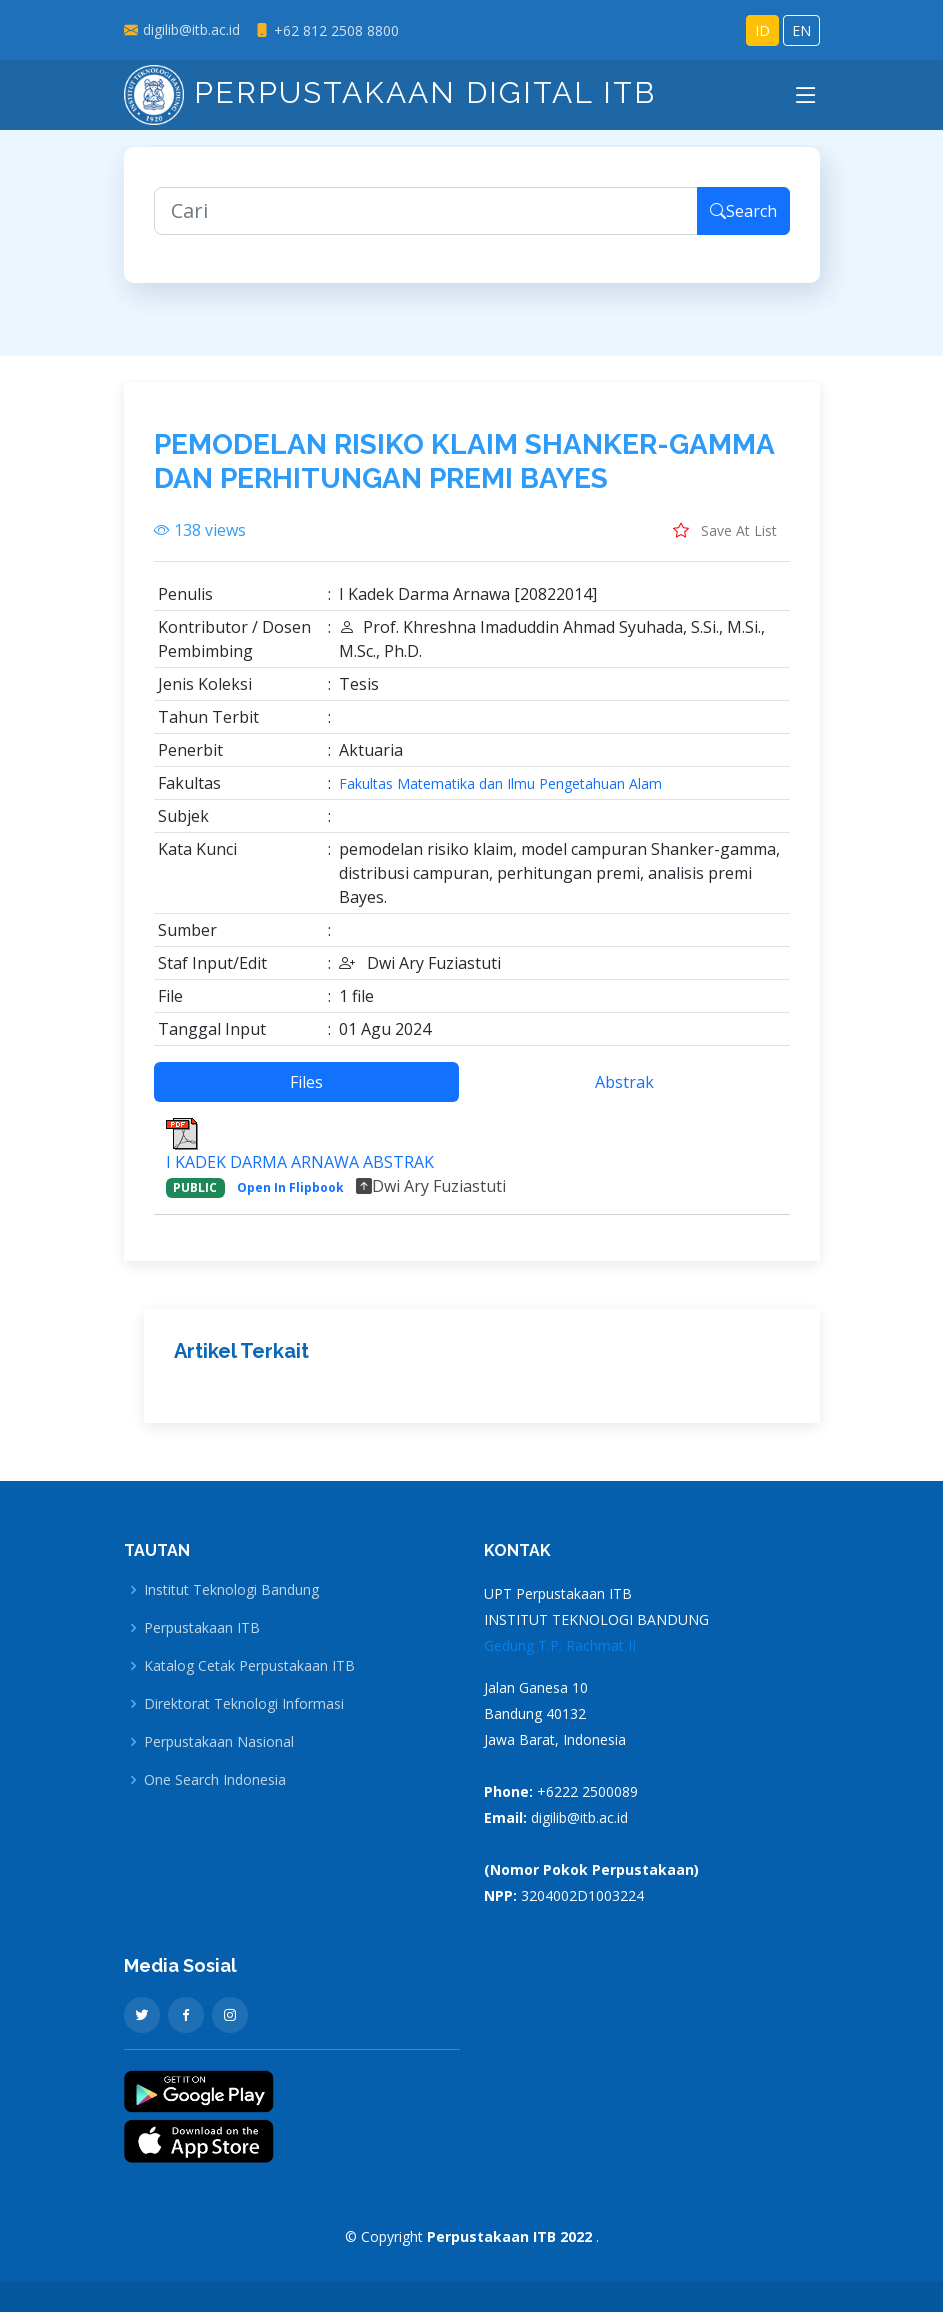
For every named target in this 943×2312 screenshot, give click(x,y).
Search (743, 222)
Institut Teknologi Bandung (231, 1590)
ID (762, 30)
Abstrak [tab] (624, 1093)
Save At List (725, 541)
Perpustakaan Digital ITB (390, 92)
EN (801, 30)
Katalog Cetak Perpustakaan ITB (249, 1666)
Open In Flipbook (290, 1198)
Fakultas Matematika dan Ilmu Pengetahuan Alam (500, 795)
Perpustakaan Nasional (219, 1742)
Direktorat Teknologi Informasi (244, 1704)
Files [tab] (306, 1093)
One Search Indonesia (215, 1780)
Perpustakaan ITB (202, 1628)
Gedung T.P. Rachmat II (560, 1645)
